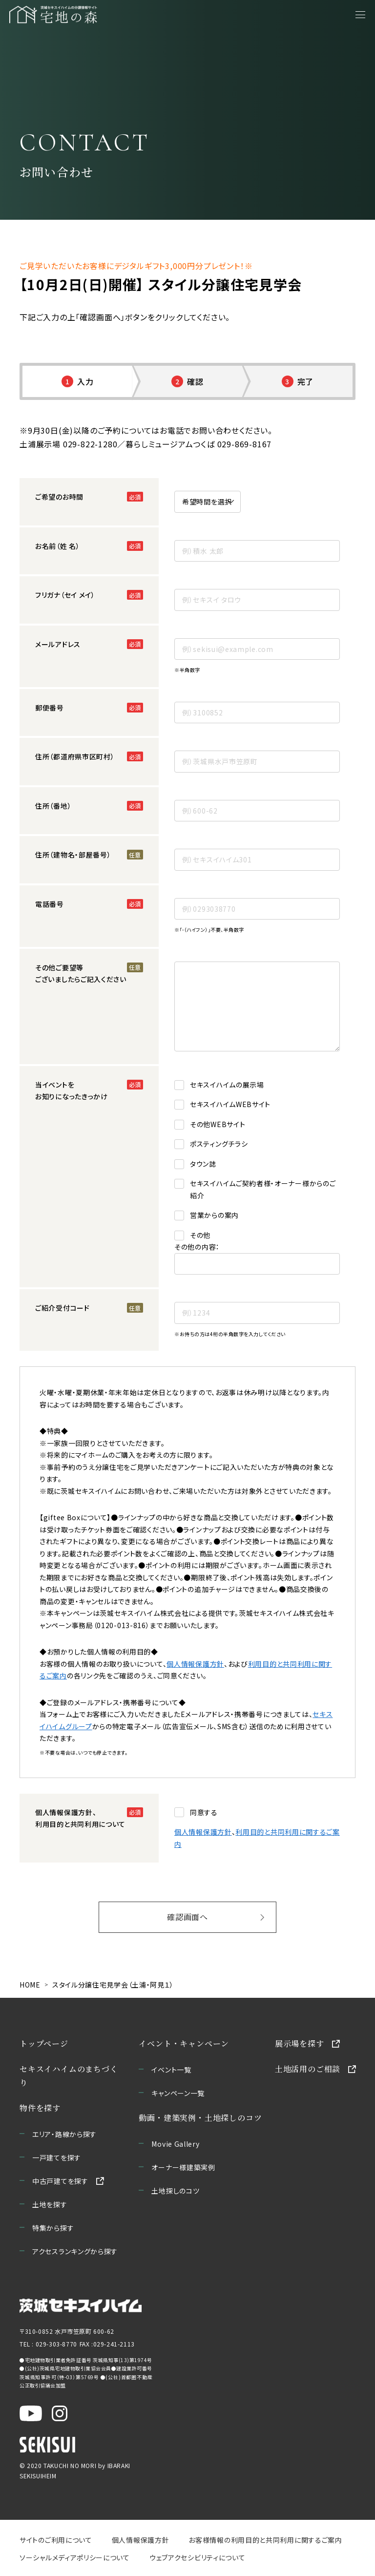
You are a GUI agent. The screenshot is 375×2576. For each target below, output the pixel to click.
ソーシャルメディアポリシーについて (75, 2557)
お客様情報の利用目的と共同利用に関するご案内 (265, 2540)
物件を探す (40, 2108)
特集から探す (53, 2228)
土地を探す (49, 2204)
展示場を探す (299, 2043)
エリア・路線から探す (64, 2134)
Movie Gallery (175, 2144)
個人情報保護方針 (195, 1664)
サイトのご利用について (56, 2540)
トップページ (44, 2043)
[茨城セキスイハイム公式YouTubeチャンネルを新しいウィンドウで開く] (31, 2413)
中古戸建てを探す (60, 2181)
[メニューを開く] (360, 14)
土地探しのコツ (175, 2191)
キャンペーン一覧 (178, 2093)
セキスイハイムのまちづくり (69, 2075)
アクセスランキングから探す (75, 2251)
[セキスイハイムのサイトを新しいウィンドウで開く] (47, 2444)
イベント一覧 (171, 2069)
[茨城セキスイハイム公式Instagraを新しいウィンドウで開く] (59, 2413)
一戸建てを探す (56, 2157)
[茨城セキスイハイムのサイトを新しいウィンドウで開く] (81, 2306)
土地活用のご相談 (307, 2068)
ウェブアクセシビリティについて (197, 2557)
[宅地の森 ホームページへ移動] (79, 14)
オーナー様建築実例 (183, 2167)
